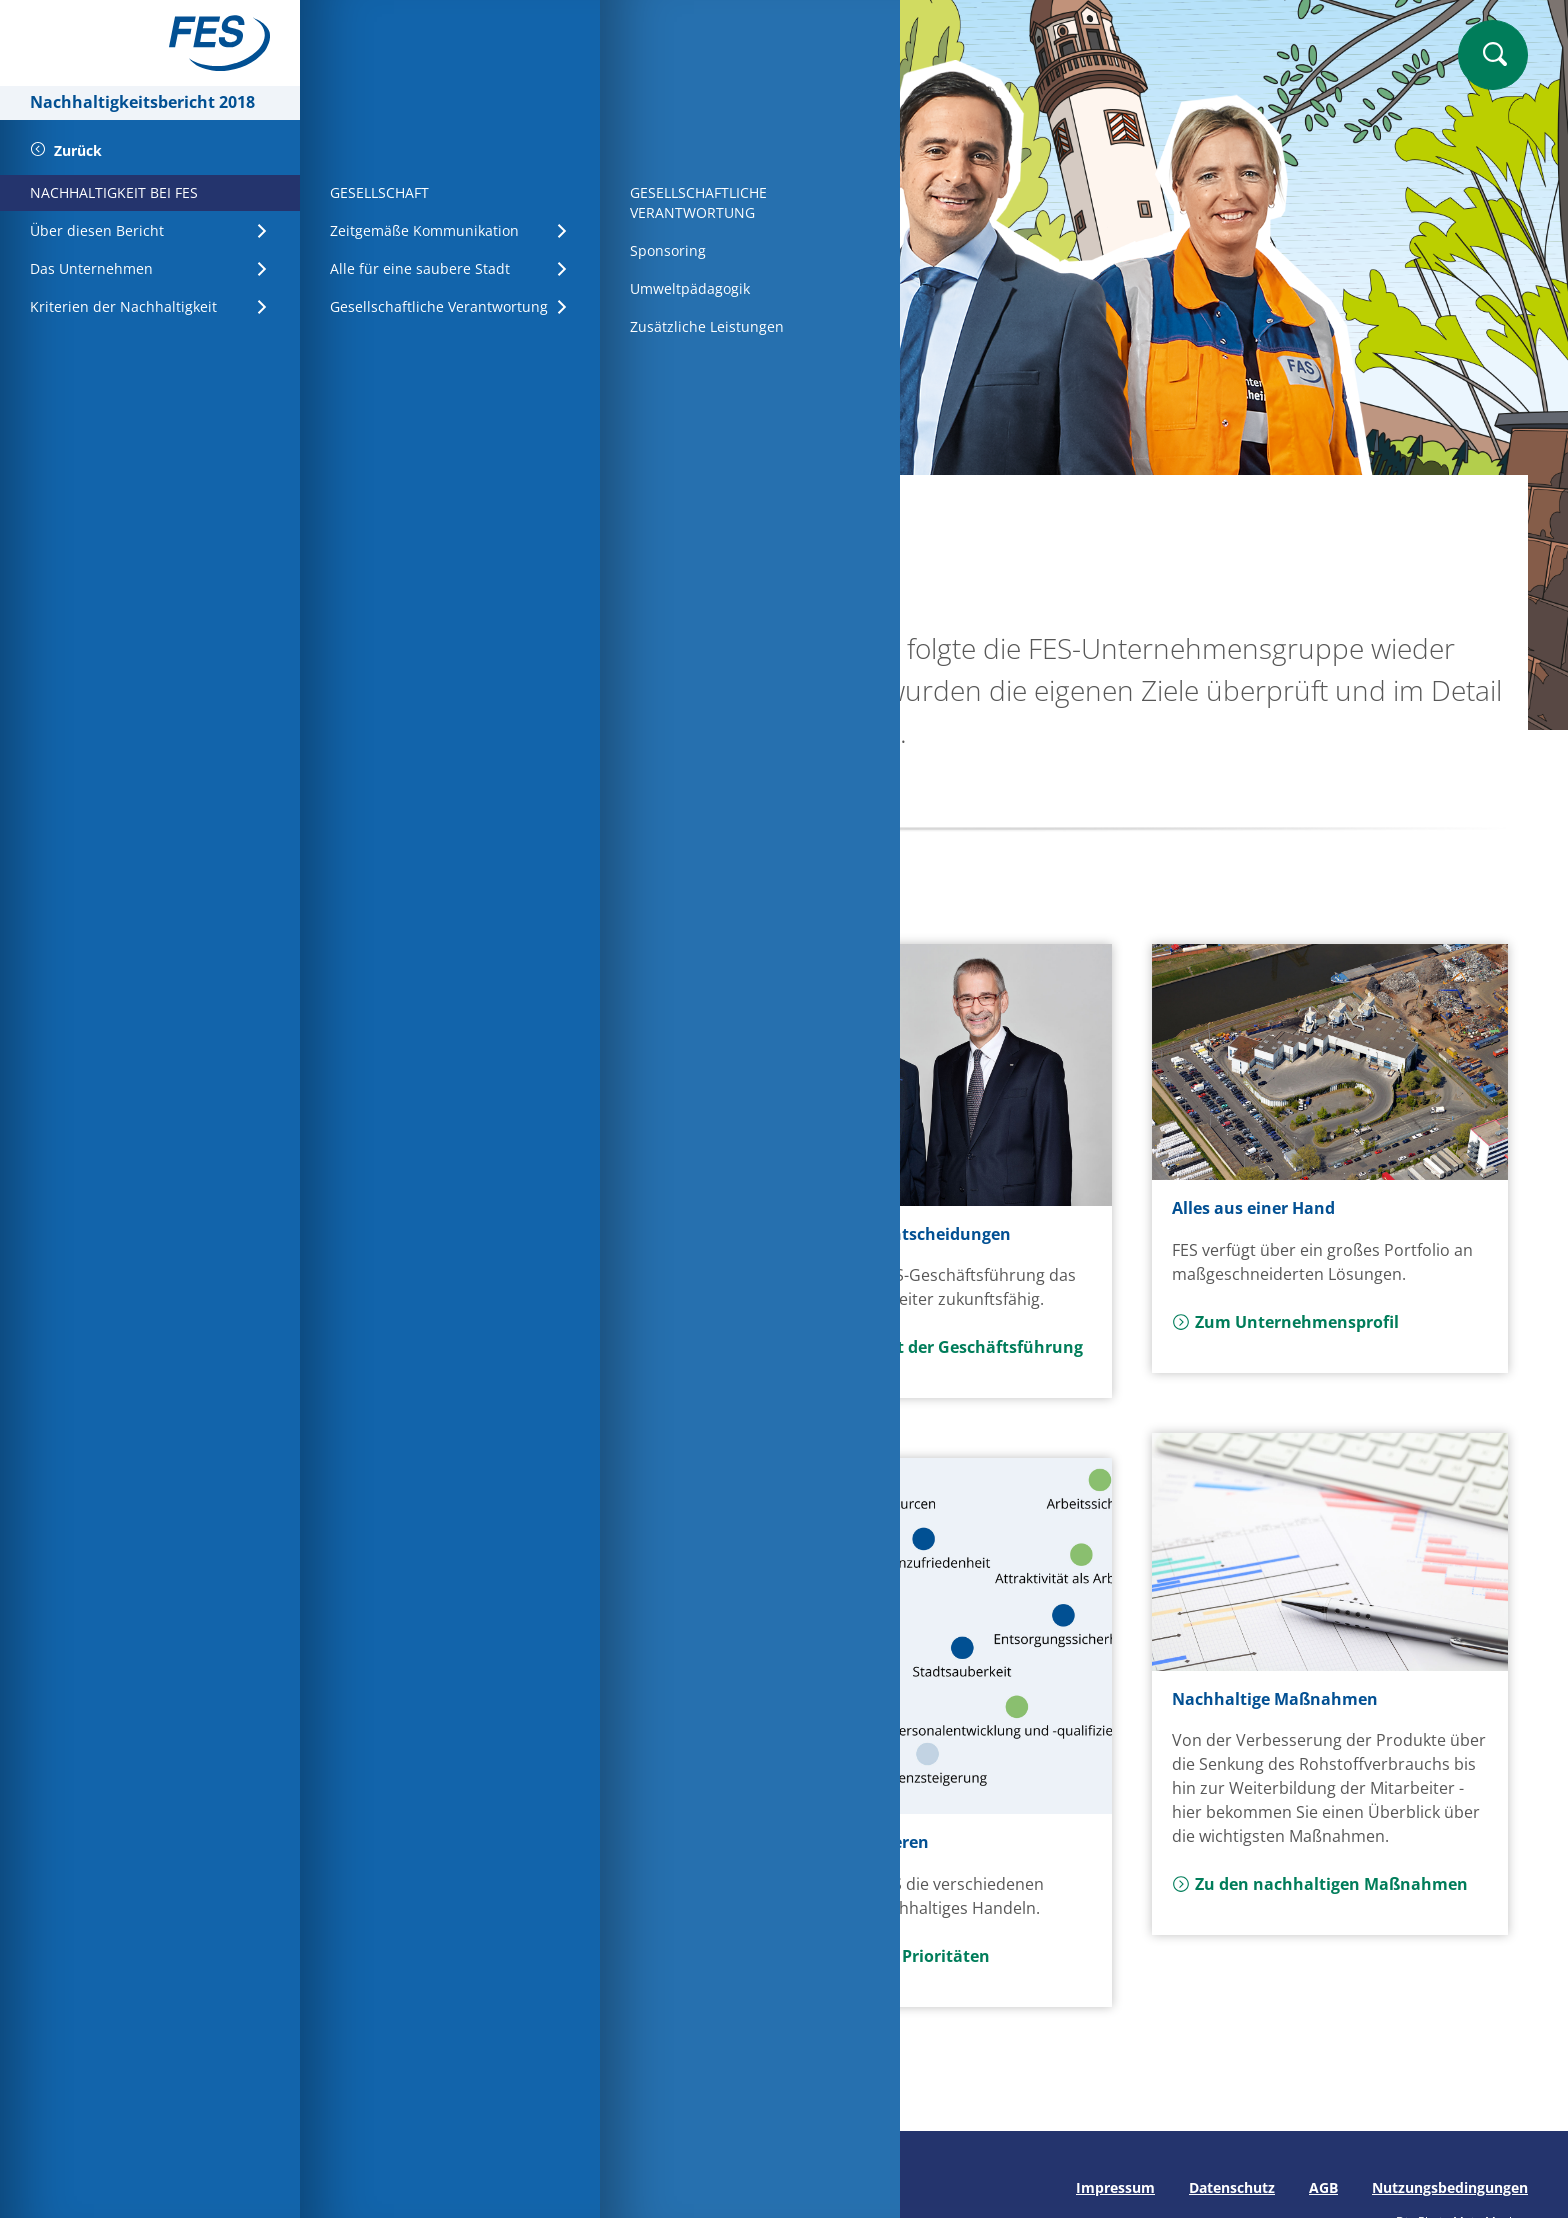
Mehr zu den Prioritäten (883, 1956)
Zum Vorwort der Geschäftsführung (929, 1347)
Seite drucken (387, 2187)
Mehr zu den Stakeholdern (497, 1979)
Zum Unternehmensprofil (1285, 1322)
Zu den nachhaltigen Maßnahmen (1320, 1884)
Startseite (410, 507)
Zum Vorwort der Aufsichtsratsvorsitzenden (497, 1335)
